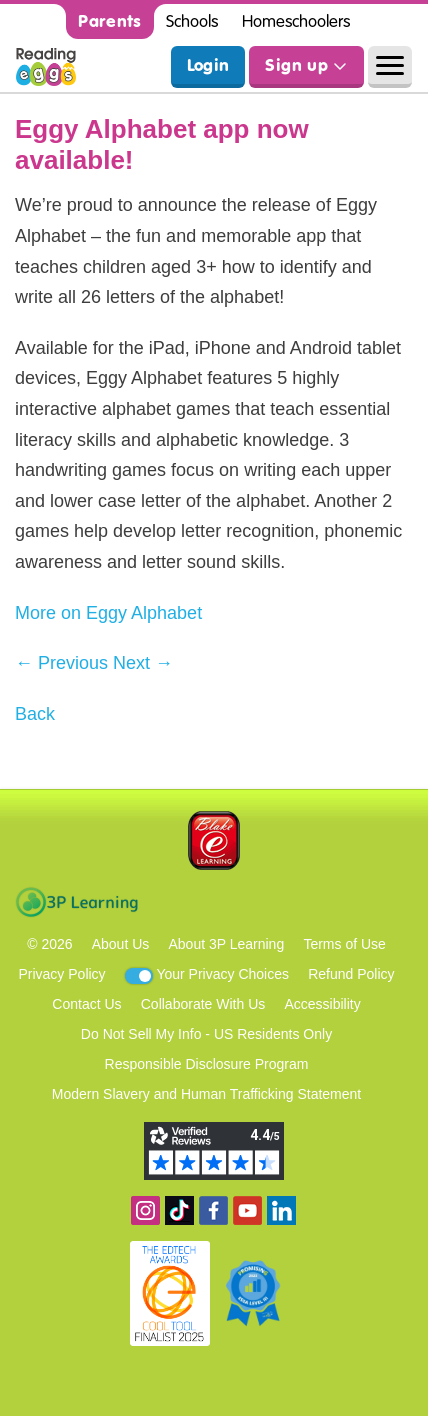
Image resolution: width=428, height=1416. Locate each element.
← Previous (61, 663)
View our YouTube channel (247, 1210)
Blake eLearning (214, 840)
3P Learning (76, 902)
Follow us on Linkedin (281, 1210)
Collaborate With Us (203, 1004)
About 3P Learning (226, 944)
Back (35, 714)
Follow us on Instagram (145, 1210)
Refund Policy (351, 974)
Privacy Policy (61, 974)
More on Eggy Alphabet (108, 613)
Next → (143, 663)
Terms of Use (344, 944)
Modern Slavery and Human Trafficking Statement (206, 1094)
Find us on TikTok (179, 1210)
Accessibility (322, 1004)
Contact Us (86, 1004)
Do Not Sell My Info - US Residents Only (206, 1034)
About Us (121, 944)
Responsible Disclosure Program (207, 1064)
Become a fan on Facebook (213, 1210)
